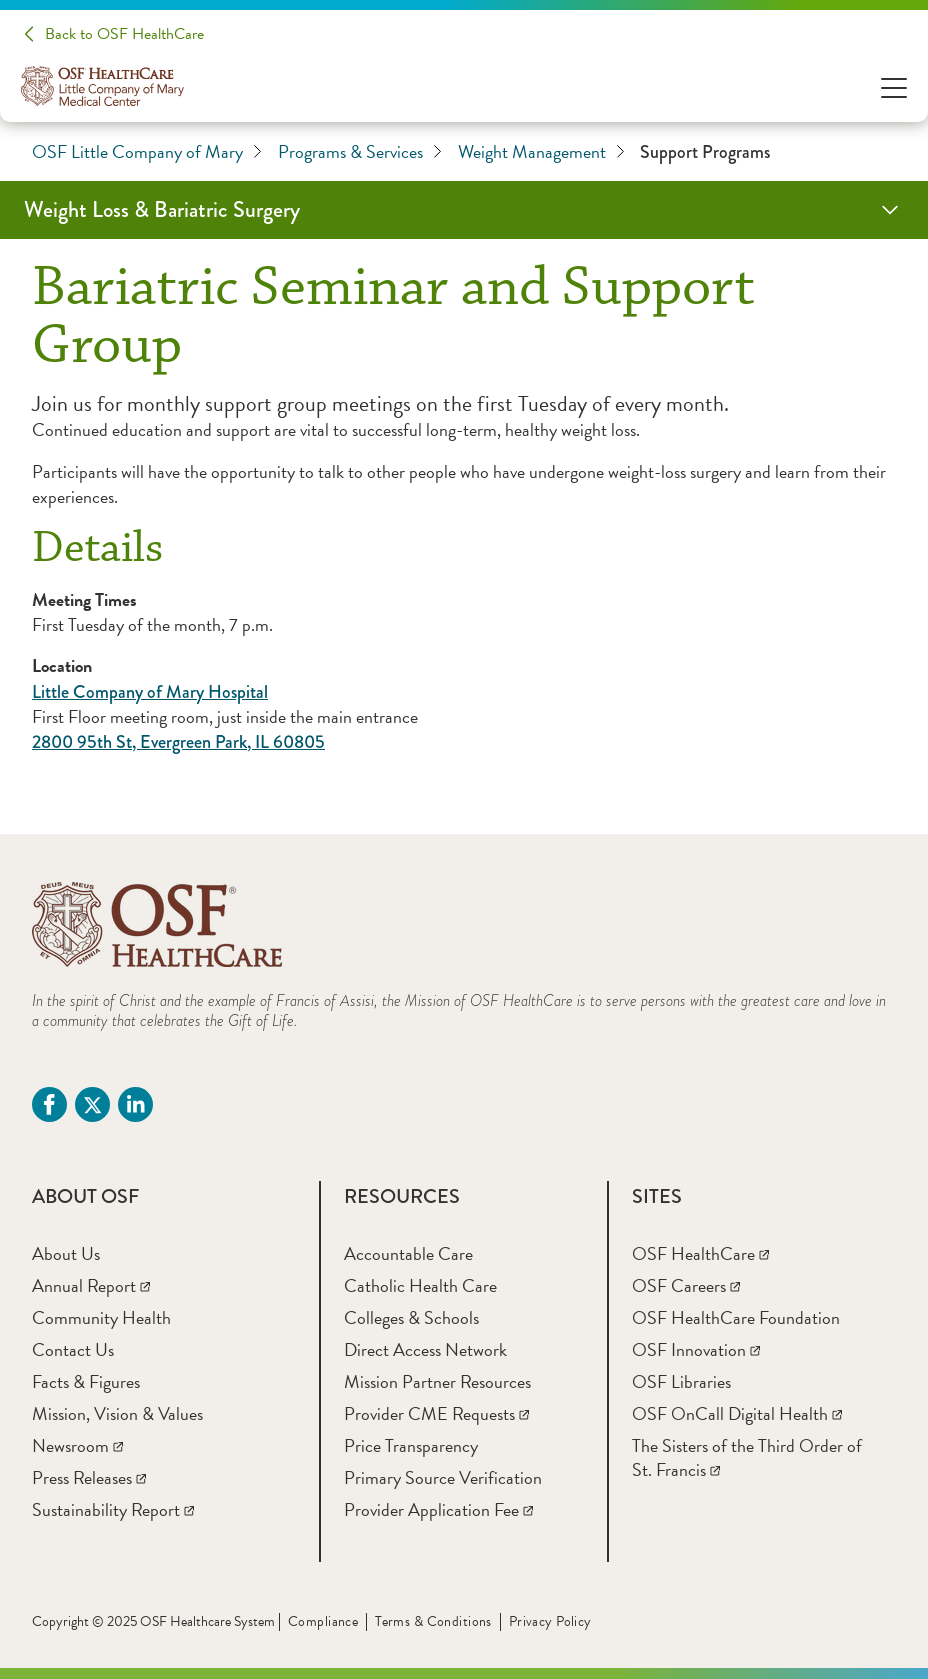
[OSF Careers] (686, 1285)
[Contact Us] (73, 1349)
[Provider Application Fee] (438, 1509)
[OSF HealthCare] (700, 1253)
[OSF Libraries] (681, 1381)
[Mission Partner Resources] (437, 1381)
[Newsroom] (77, 1445)
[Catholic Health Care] (420, 1285)
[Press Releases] (89, 1477)
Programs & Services (360, 152)
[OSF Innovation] (696, 1349)
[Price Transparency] (411, 1445)
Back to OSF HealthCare (124, 34)
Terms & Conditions (433, 1621)
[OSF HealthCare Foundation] (736, 1317)
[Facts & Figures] (86, 1381)
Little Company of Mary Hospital (150, 692)
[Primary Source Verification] (443, 1477)
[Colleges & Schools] (411, 1317)
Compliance (323, 1621)
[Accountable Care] (408, 1253)
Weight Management (541, 152)
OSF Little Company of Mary (147, 152)
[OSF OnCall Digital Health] (737, 1413)
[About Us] (66, 1253)
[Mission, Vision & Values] (117, 1413)
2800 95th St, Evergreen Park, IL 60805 (178, 742)
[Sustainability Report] (113, 1509)
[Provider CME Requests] (436, 1413)
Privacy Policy (550, 1621)
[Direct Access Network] (425, 1349)
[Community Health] (101, 1317)
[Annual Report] (91, 1285)
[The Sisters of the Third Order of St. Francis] (747, 1457)
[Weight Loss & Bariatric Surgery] (464, 210)
